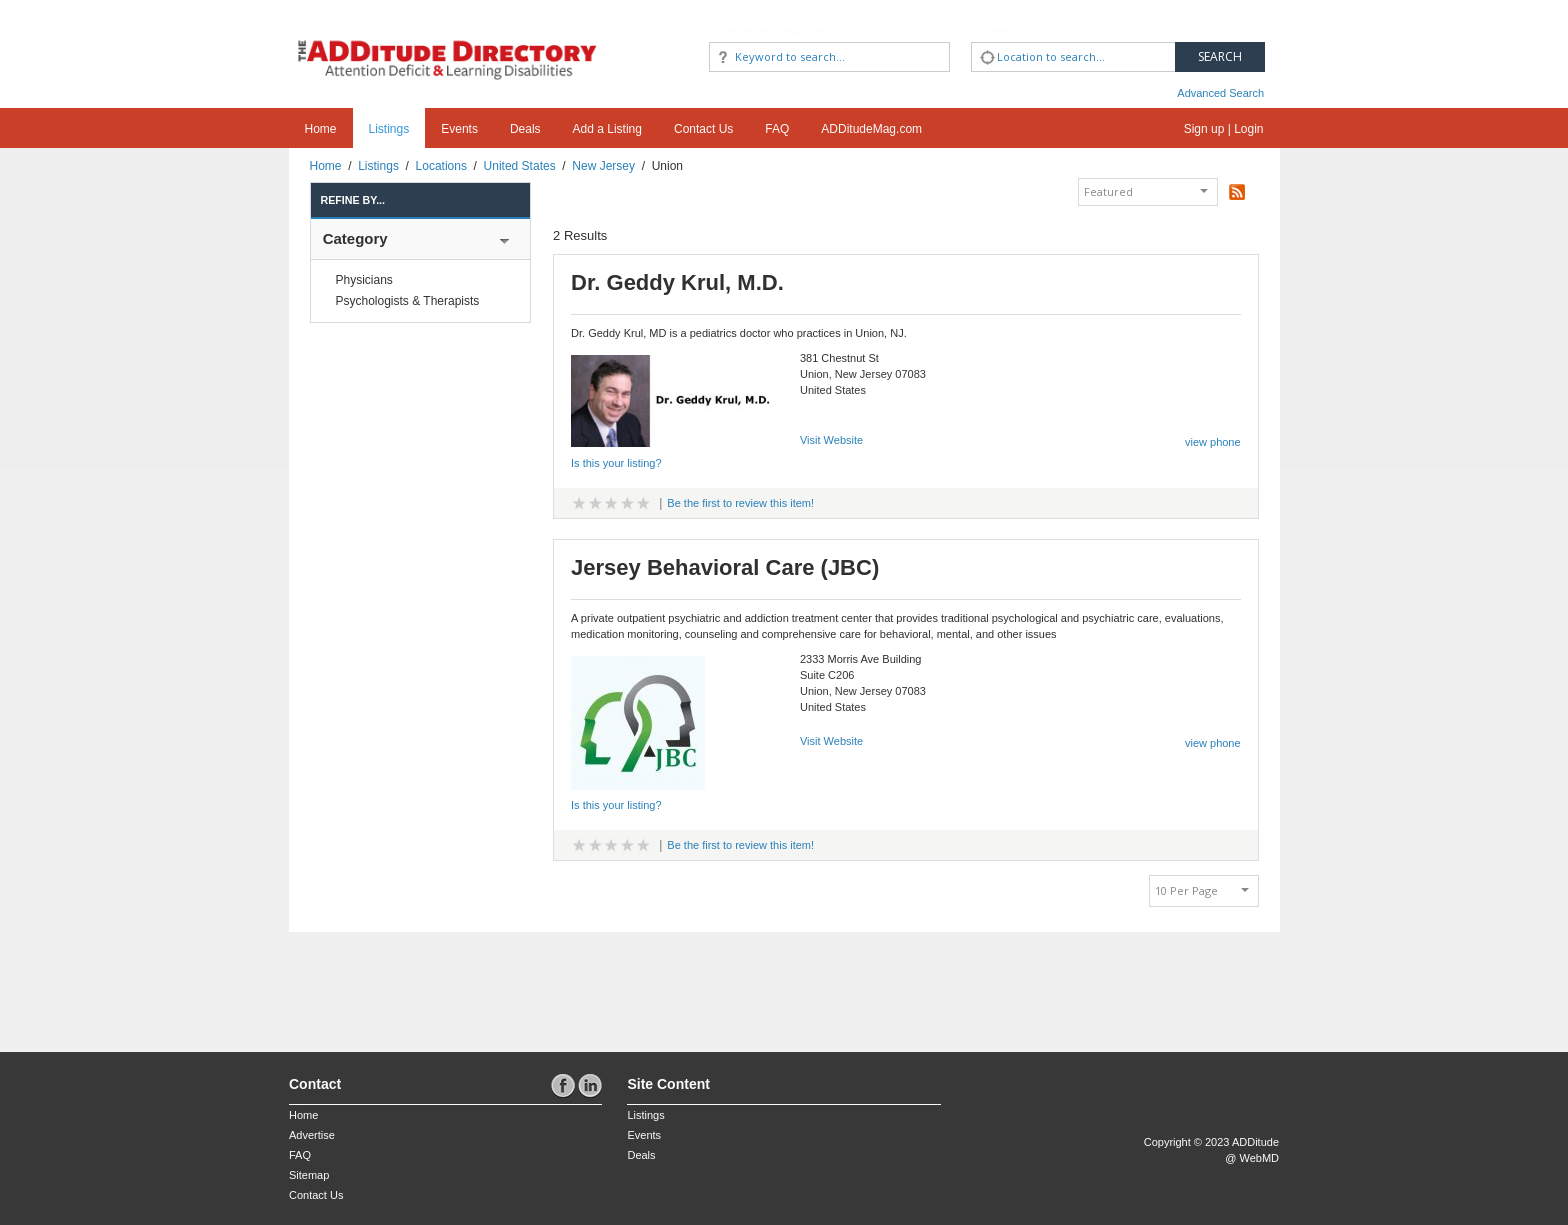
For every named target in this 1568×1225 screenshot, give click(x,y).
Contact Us (703, 129)
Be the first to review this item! (740, 503)
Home (321, 129)
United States (520, 166)
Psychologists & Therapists (408, 301)
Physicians (364, 280)
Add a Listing (607, 129)
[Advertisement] (406, 982)
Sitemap (309, 1175)
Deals (525, 129)
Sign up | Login (1224, 129)
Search (1220, 56)
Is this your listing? (616, 463)
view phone (1213, 442)
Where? (997, 31)
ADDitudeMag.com (871, 129)
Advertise (312, 1135)
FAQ (777, 129)
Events (459, 129)
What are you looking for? (771, 31)
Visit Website (831, 440)
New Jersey (603, 166)
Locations (441, 166)
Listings (389, 129)
